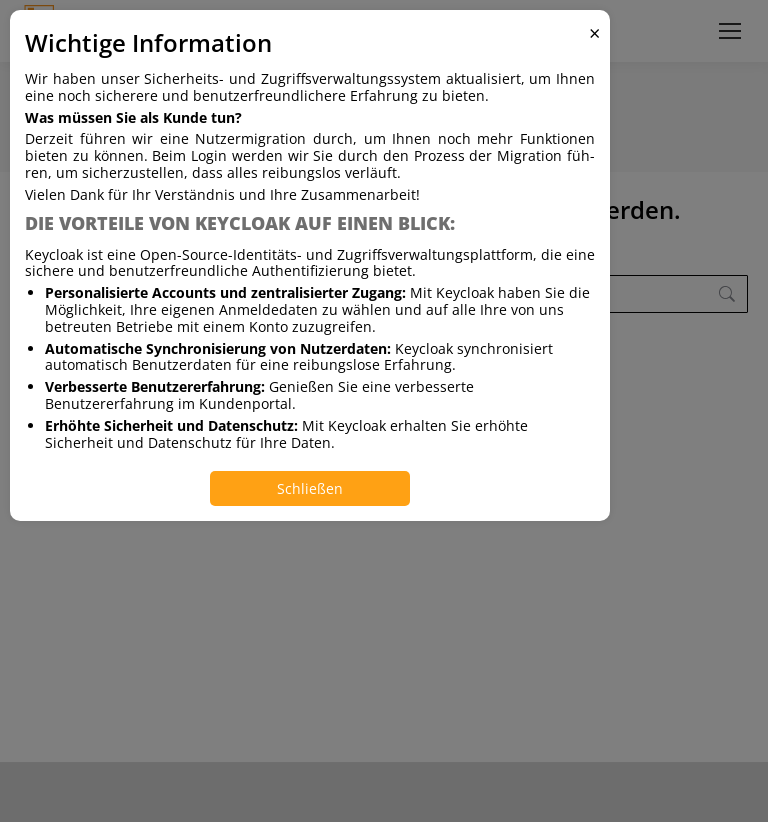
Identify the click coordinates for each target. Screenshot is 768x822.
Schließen (310, 488)
